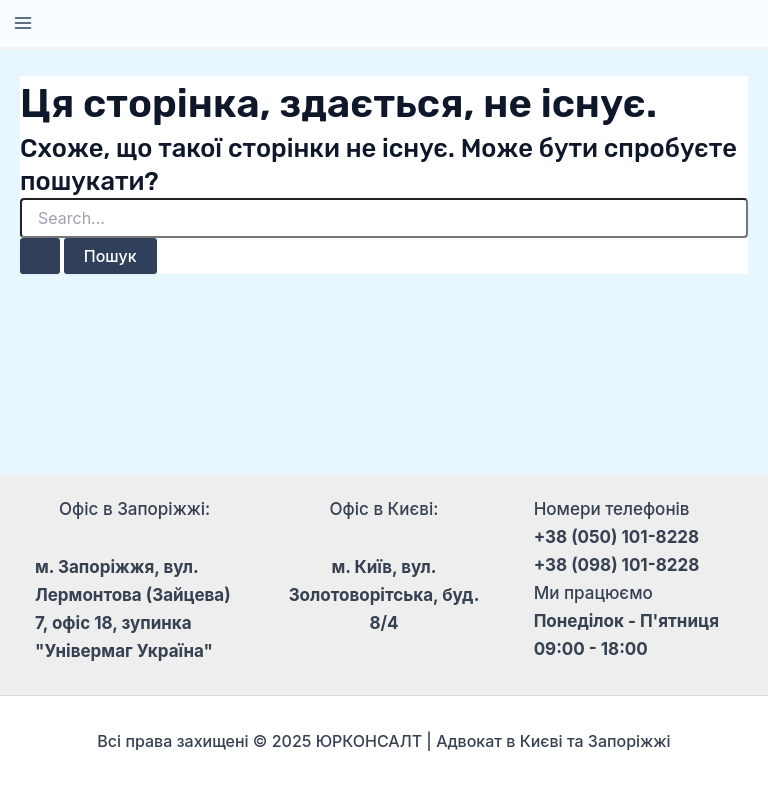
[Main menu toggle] (23, 23)
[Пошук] (40, 256)
